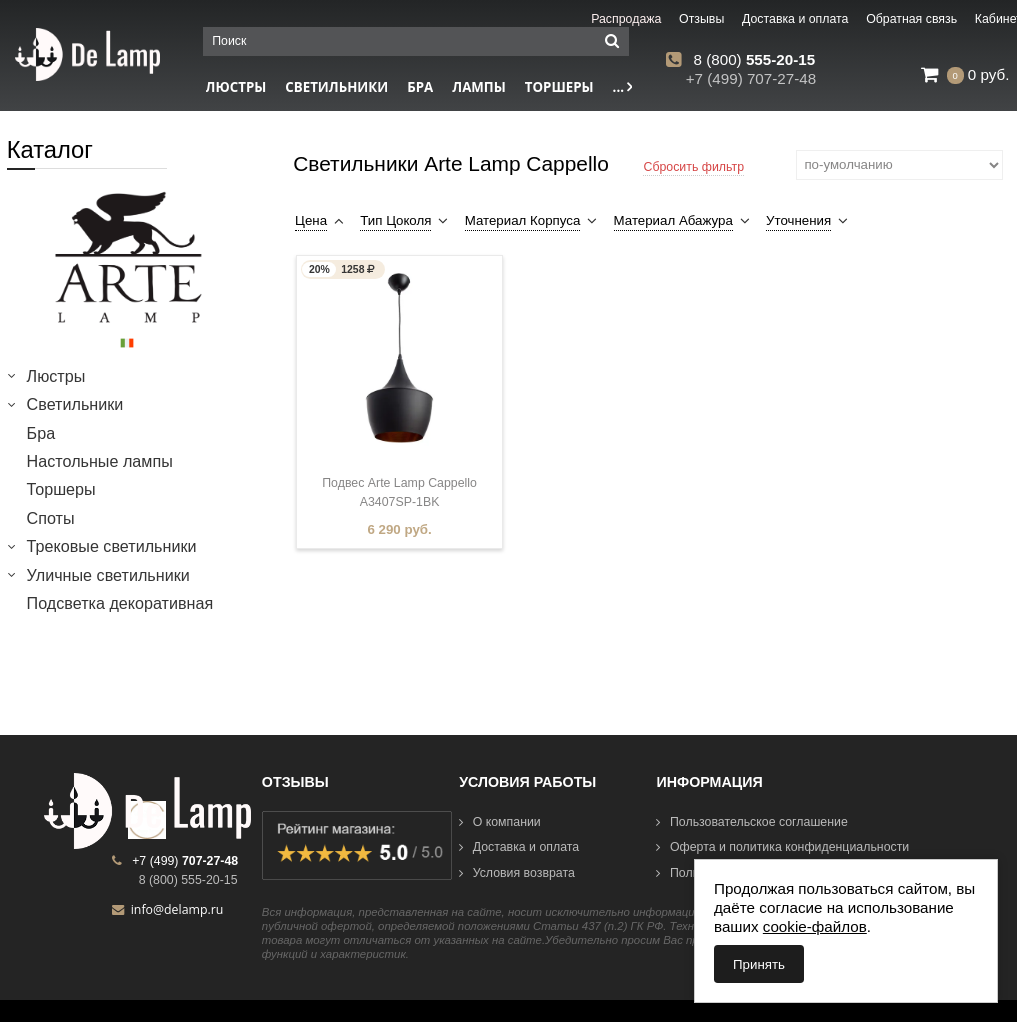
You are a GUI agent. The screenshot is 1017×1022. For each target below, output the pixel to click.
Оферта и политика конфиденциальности (782, 847)
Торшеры (559, 87)
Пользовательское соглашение (751, 822)
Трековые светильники (112, 546)
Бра (420, 87)
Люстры (56, 376)
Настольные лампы (100, 461)
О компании (500, 822)
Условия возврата (517, 873)
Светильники (336, 87)
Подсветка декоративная (120, 603)
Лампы (479, 87)
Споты (51, 518)
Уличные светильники (108, 575)
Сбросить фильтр (693, 167)
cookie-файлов (815, 926)
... (623, 87)
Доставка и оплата (519, 847)
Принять (759, 964)
